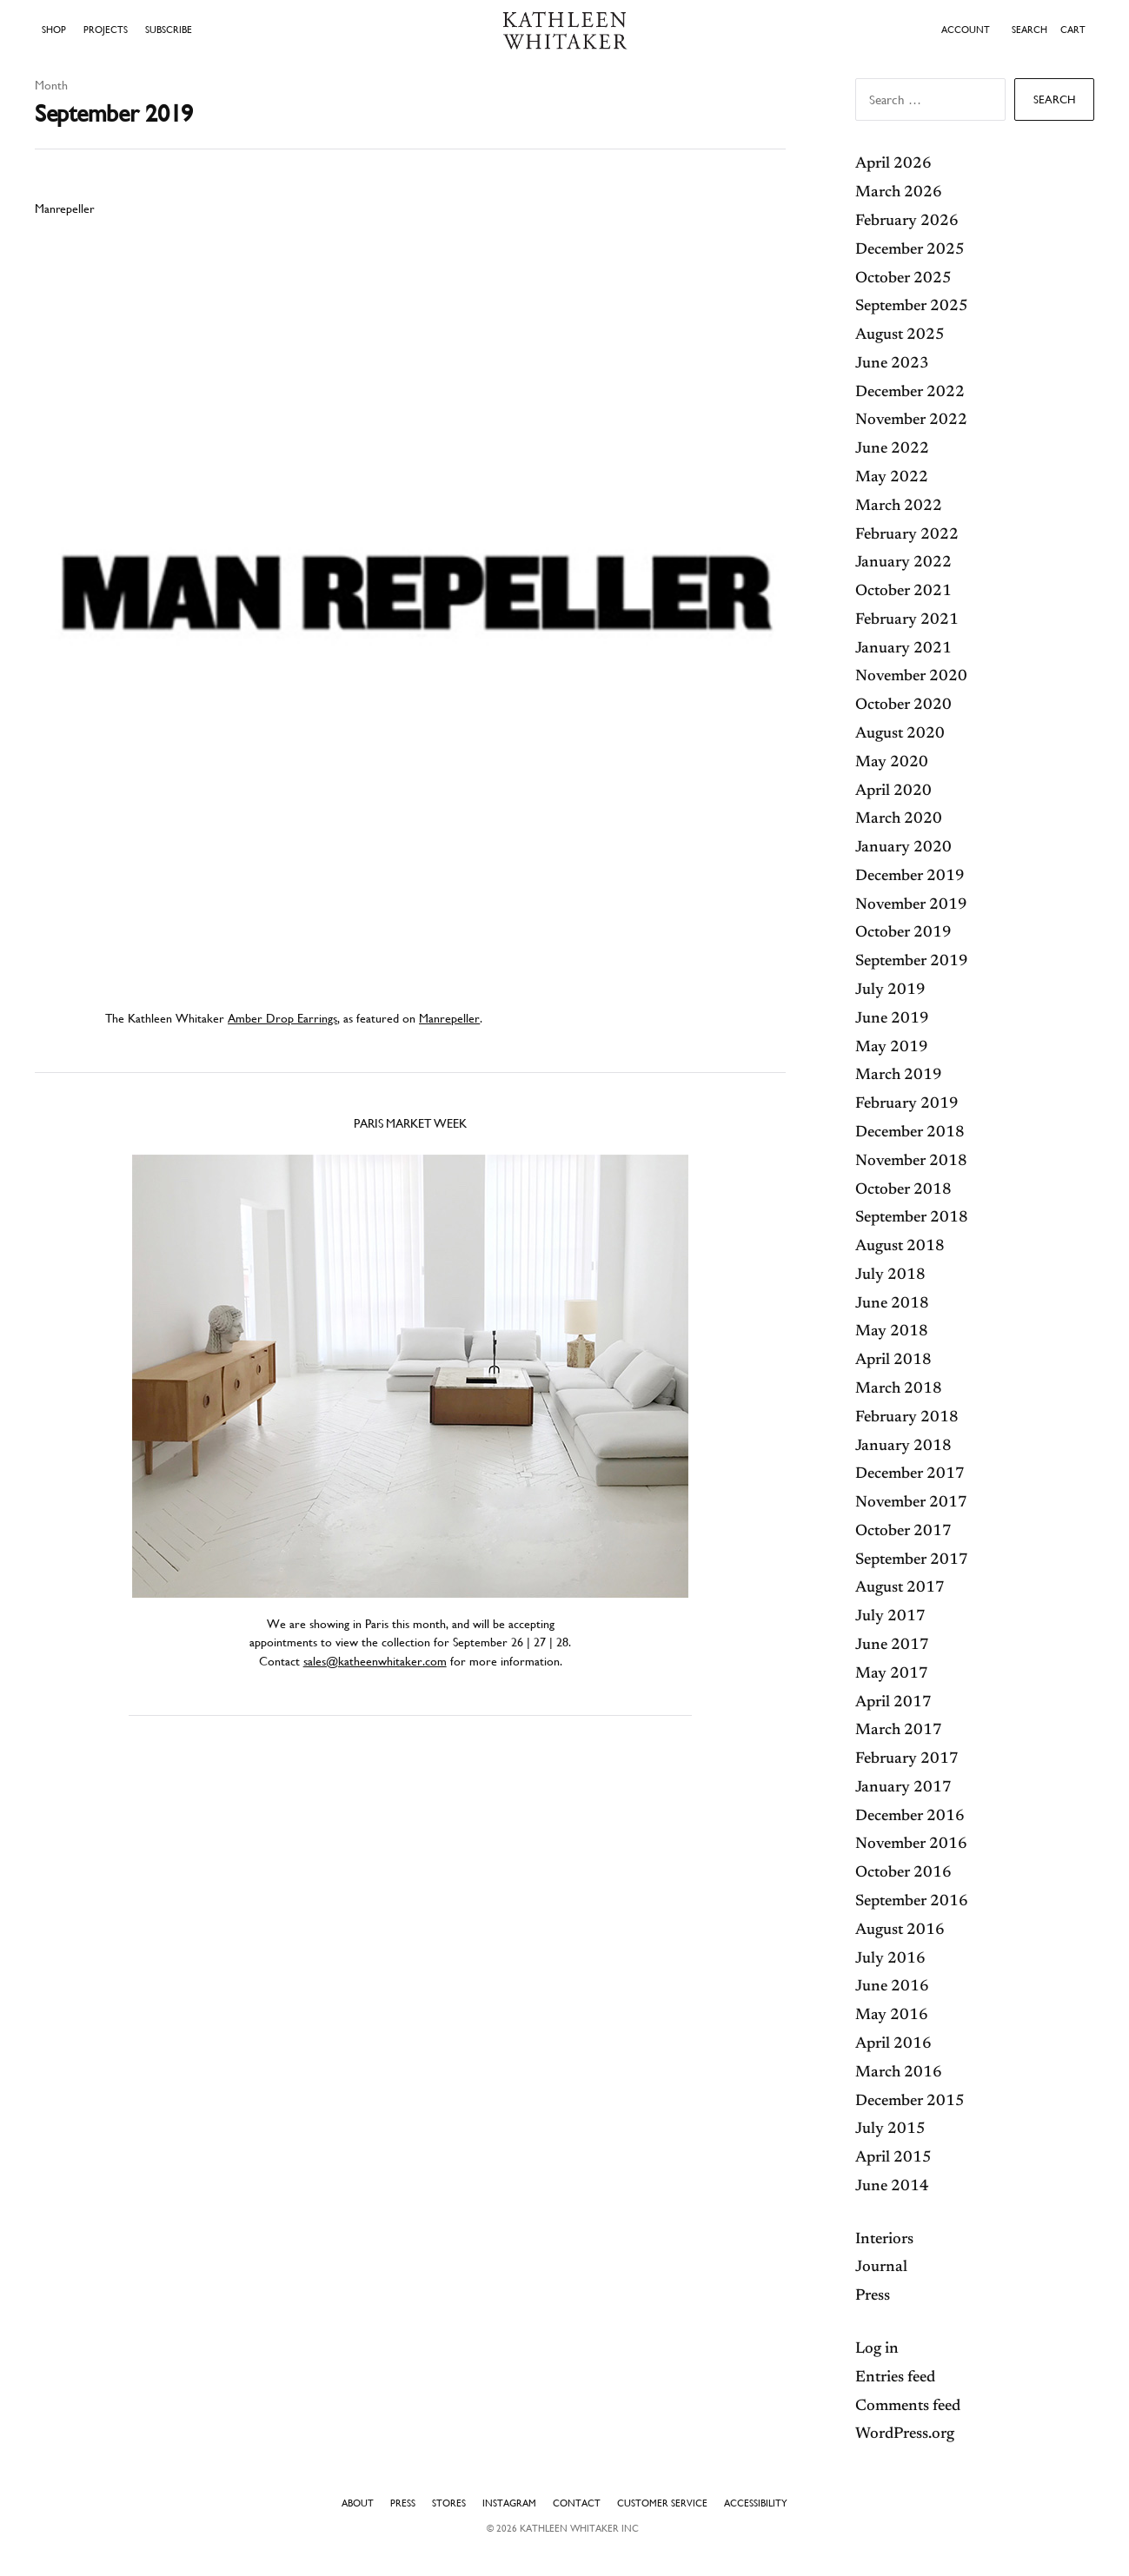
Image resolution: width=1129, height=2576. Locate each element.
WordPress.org (904, 2434)
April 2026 (893, 164)
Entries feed (895, 2378)
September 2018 (911, 1218)
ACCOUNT (965, 30)
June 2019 (892, 1019)
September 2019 (911, 962)
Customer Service (662, 2503)
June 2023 (892, 364)
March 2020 (898, 819)
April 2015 (893, 2158)
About (358, 2503)
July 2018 (890, 1275)
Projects (105, 30)
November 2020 (911, 677)
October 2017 (903, 1532)
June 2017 (892, 1645)
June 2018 (892, 1304)
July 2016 (890, 1959)
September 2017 (911, 1560)
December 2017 (910, 1474)
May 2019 (891, 1048)
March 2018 (898, 1389)
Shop (54, 30)
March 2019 (898, 1075)
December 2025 (910, 250)
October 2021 (903, 591)
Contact (577, 2503)
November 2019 (911, 905)
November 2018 (911, 1161)
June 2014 (892, 2187)
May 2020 (891, 763)
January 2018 (903, 1446)
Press (872, 2296)
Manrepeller (64, 208)
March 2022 (898, 506)
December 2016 (910, 1816)
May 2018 (891, 1332)
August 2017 (900, 1588)
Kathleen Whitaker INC (579, 2528)
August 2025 (900, 335)
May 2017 (891, 1674)
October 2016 (903, 1873)
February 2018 (907, 1418)
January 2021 (903, 649)
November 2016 (911, 1844)
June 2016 (892, 1987)
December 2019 (910, 876)
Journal (881, 2267)
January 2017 (903, 1788)
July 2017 (890, 1617)
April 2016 (893, 2044)
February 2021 (907, 620)
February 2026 (907, 221)
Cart (1073, 29)
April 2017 (893, 1703)
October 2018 (903, 1190)
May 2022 (891, 478)
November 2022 (911, 420)
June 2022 (892, 449)
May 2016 (891, 2015)
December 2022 (910, 393)
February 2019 (907, 1104)
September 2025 (911, 307)
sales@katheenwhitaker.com (375, 1661)
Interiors (884, 2240)
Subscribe (168, 30)
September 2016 (911, 1902)
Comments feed (907, 2406)
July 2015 (890, 2129)
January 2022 (903, 563)
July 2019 (890, 990)
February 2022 (907, 535)
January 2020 (903, 848)
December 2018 (910, 1133)
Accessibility (755, 2503)
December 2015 (910, 2101)
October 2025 (903, 279)
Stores (449, 2503)
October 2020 (903, 705)
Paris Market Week (410, 1123)
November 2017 (911, 1503)
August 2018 (900, 1247)
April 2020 (893, 791)
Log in (877, 2349)
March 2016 (898, 2073)
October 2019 (903, 933)
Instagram (509, 2503)
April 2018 (893, 1360)
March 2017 (898, 1730)
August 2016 (900, 1930)
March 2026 (898, 193)
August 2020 (900, 734)
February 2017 (907, 1759)
